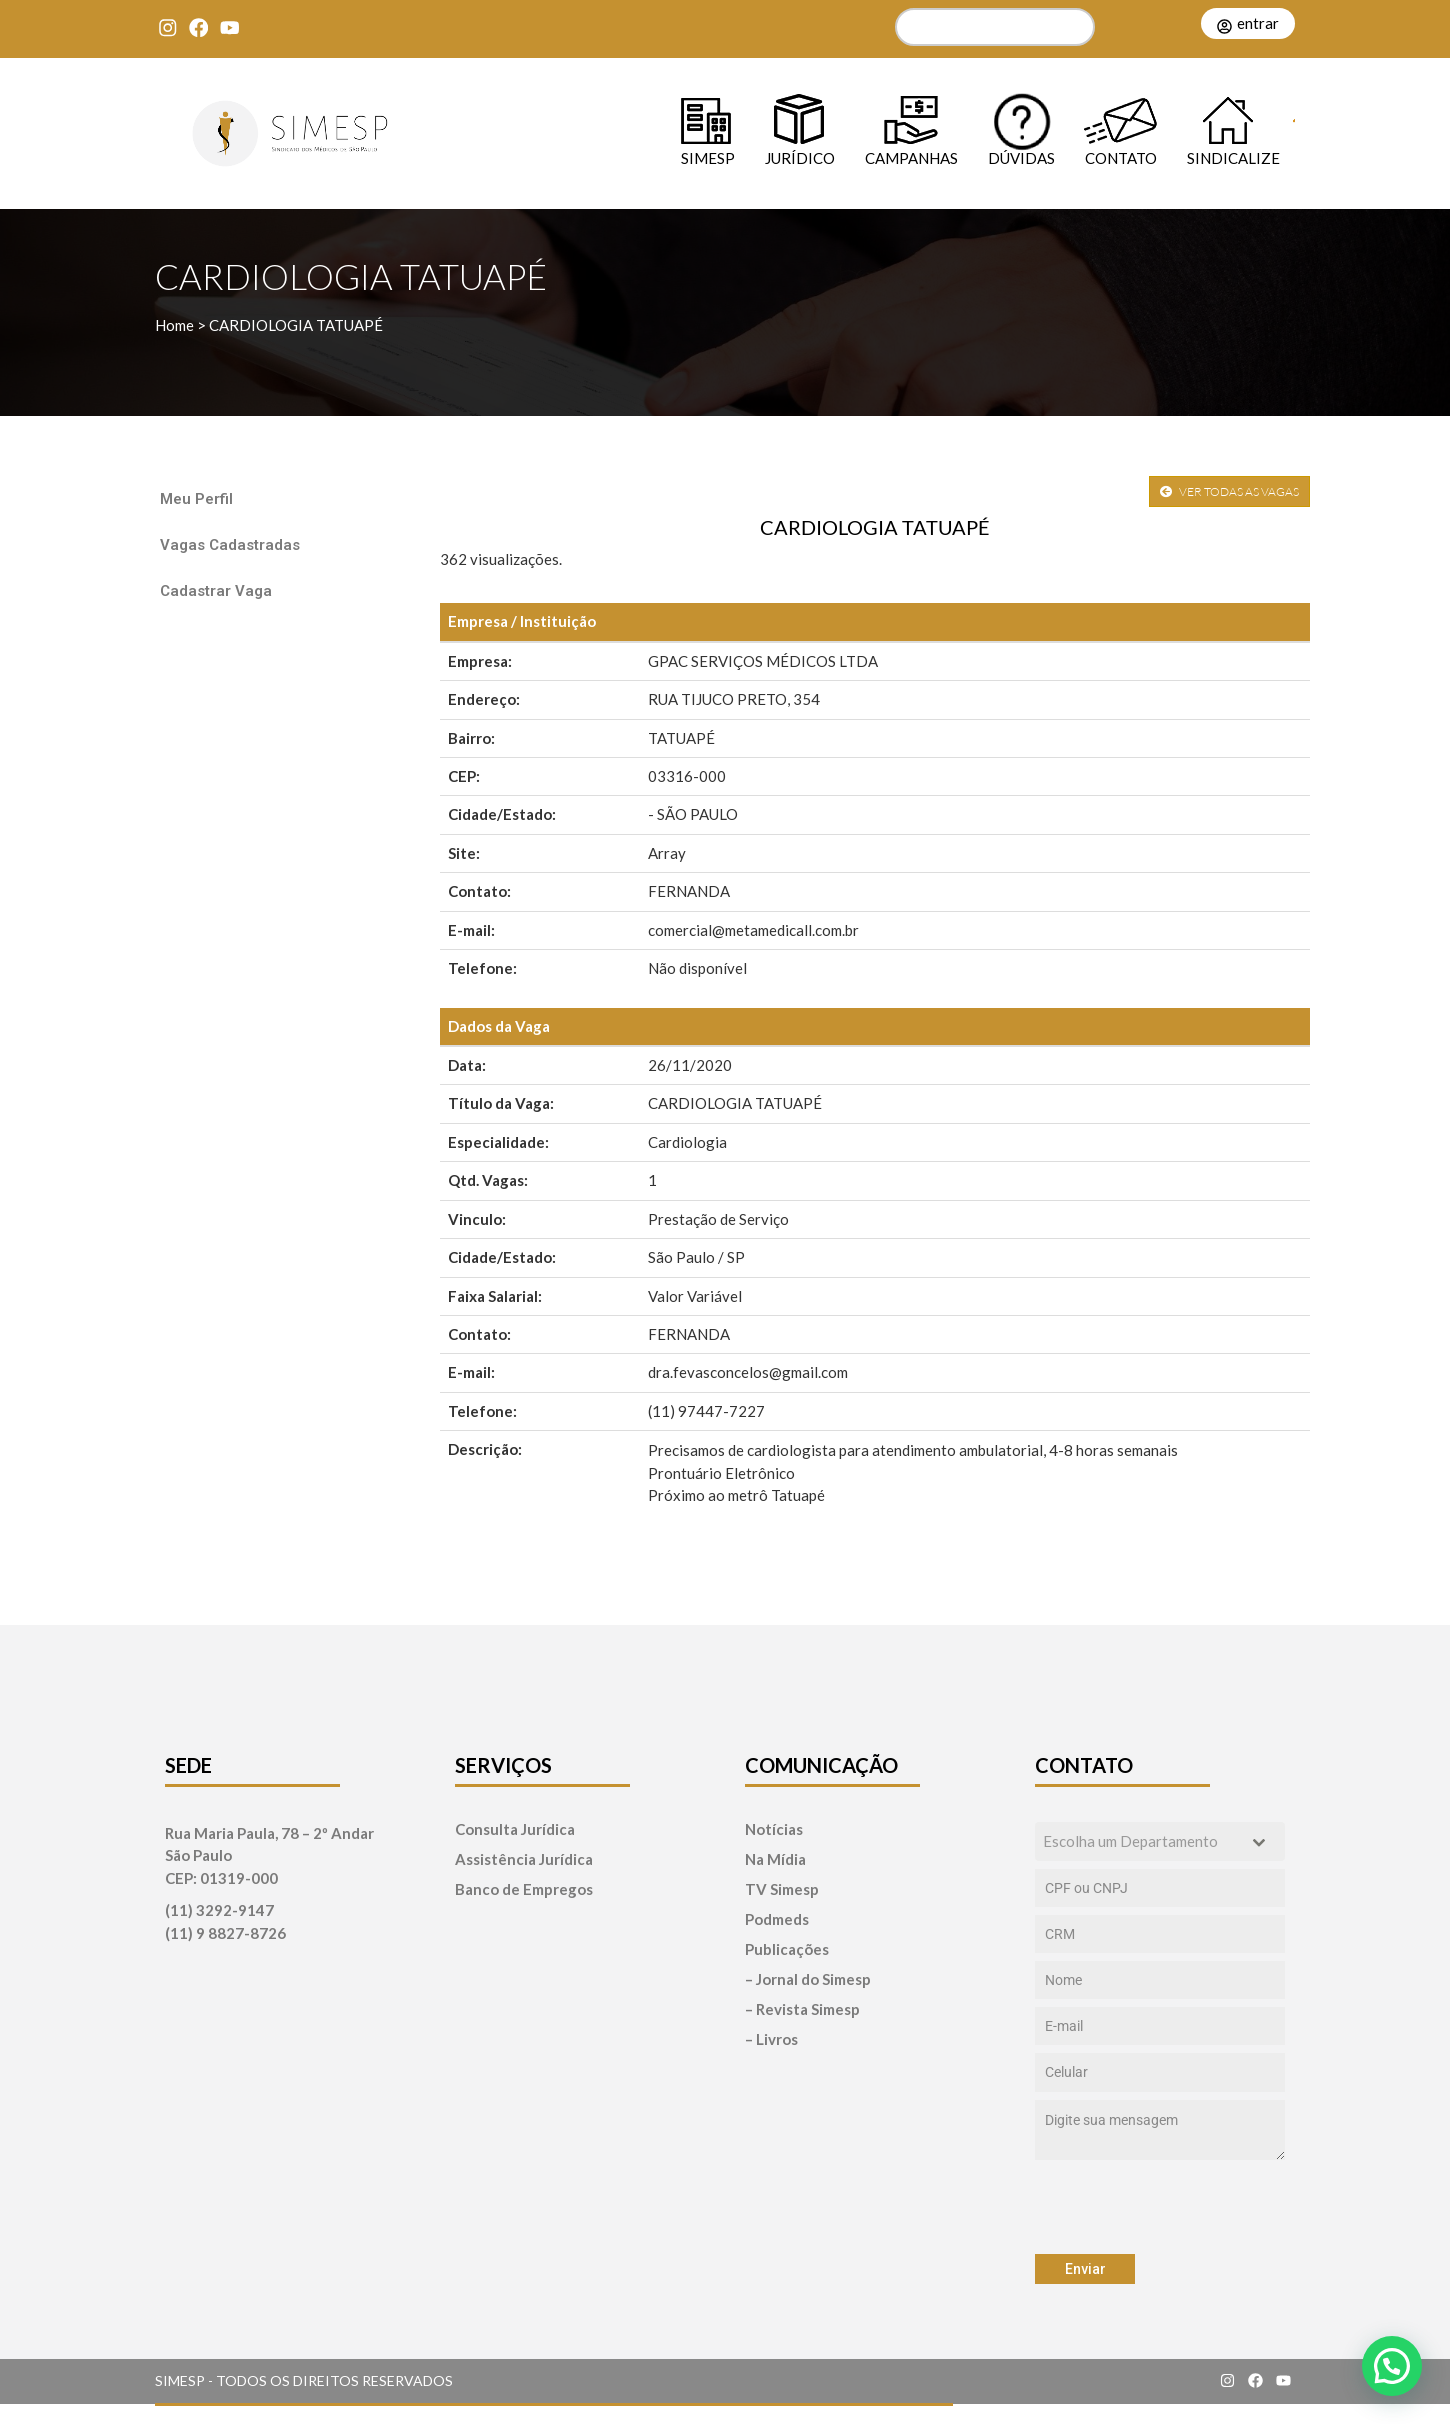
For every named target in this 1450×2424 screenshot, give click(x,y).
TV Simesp (782, 1889)
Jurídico (800, 157)
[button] (1392, 2366)
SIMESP (708, 157)
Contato (1121, 157)
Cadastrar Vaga (216, 591)
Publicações (787, 1949)
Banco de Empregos (524, 1889)
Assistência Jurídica (524, 1859)
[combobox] (1160, 1841)
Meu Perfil (196, 499)
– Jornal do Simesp (808, 1979)
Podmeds (777, 1919)
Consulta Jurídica (515, 1829)
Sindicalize (1233, 157)
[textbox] (1141, 1841)
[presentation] (1160, 2207)
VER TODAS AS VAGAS (1229, 491)
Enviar (1085, 2269)
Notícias (774, 1829)
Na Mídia (775, 1859)
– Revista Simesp (802, 2009)
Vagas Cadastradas (230, 545)
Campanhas (911, 157)
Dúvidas (1021, 157)
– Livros (771, 2039)
